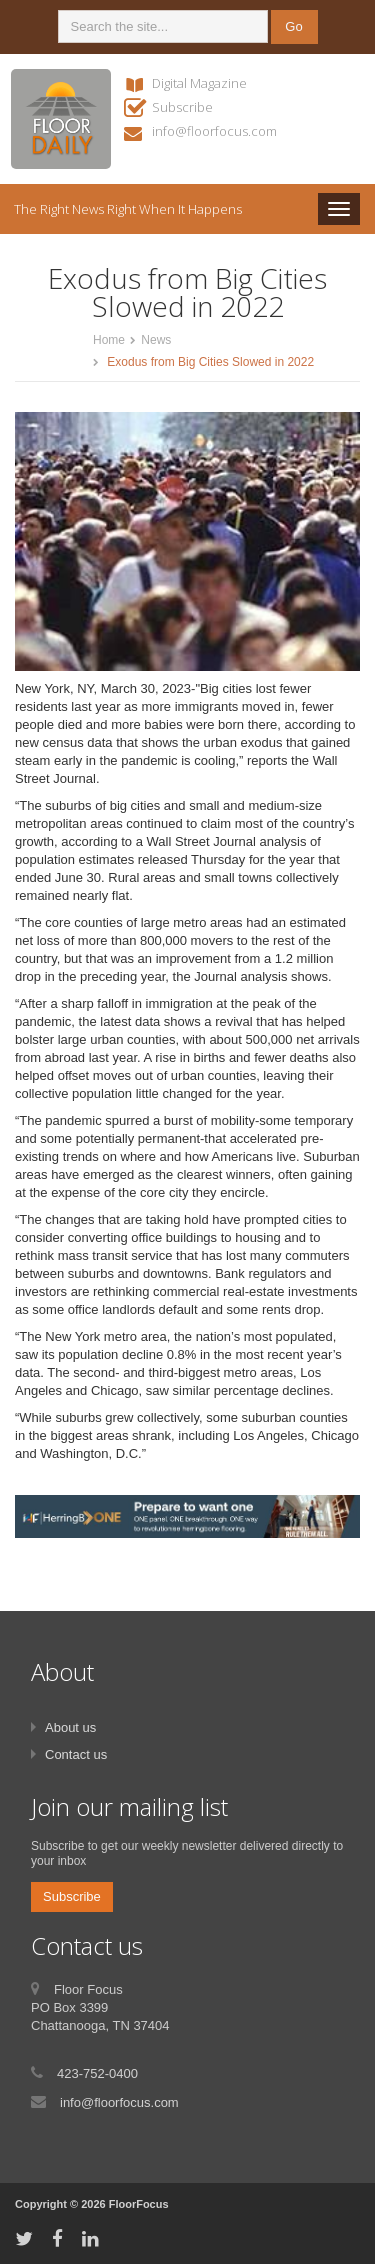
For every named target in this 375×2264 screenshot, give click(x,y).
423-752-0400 (97, 2073)
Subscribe (182, 107)
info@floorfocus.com (214, 131)
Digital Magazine (199, 83)
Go (293, 26)
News (156, 340)
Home (109, 340)
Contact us (76, 1754)
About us (70, 1727)
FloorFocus (139, 2204)
